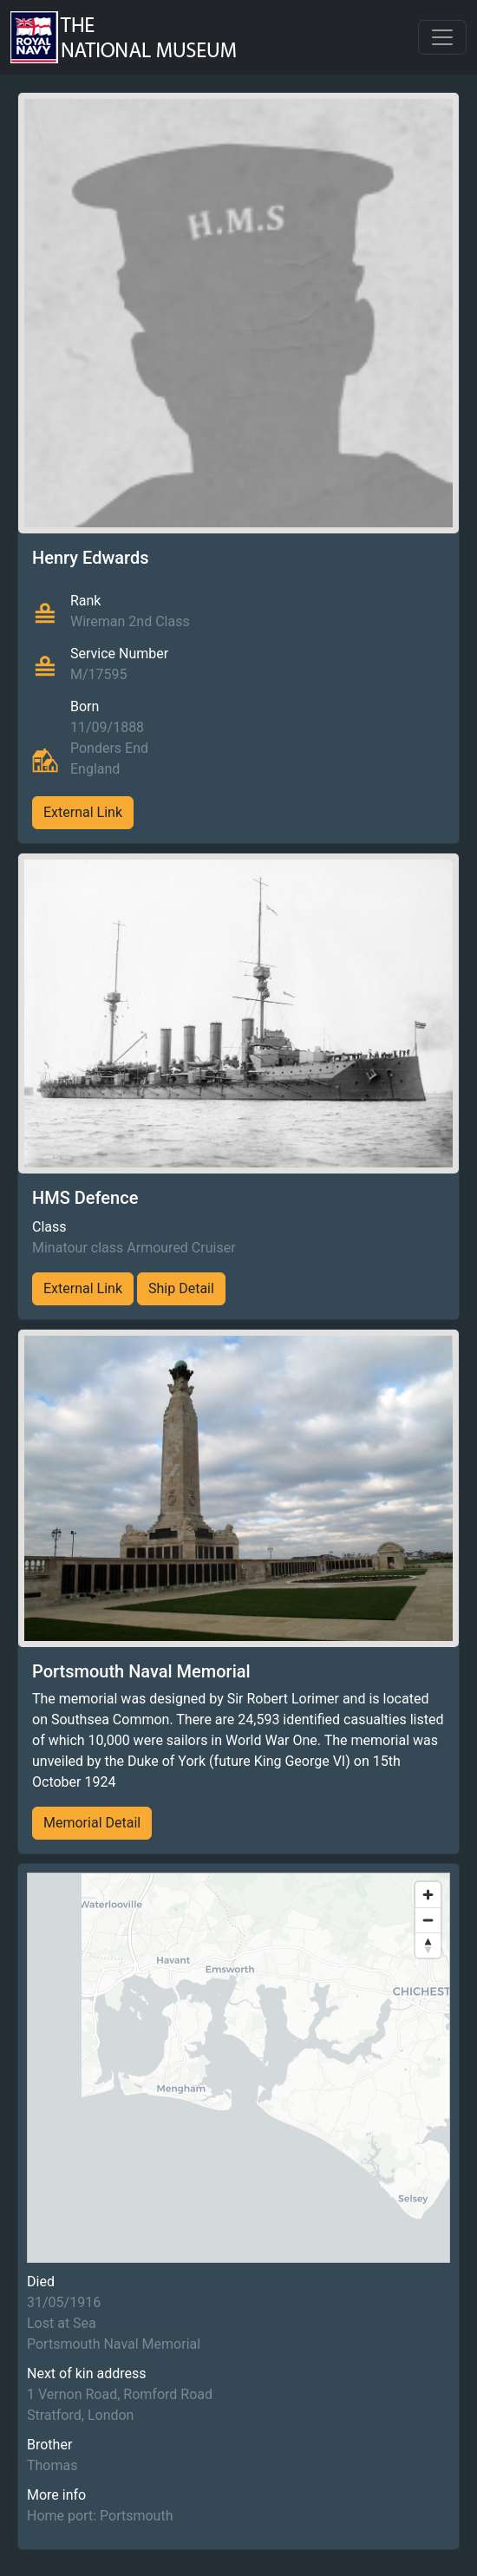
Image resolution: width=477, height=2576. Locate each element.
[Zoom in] (428, 1894)
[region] (238, 2067)
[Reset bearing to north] (428, 1945)
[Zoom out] (428, 1919)
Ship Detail (181, 1288)
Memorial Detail (91, 1822)
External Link (82, 812)
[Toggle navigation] (442, 37)
